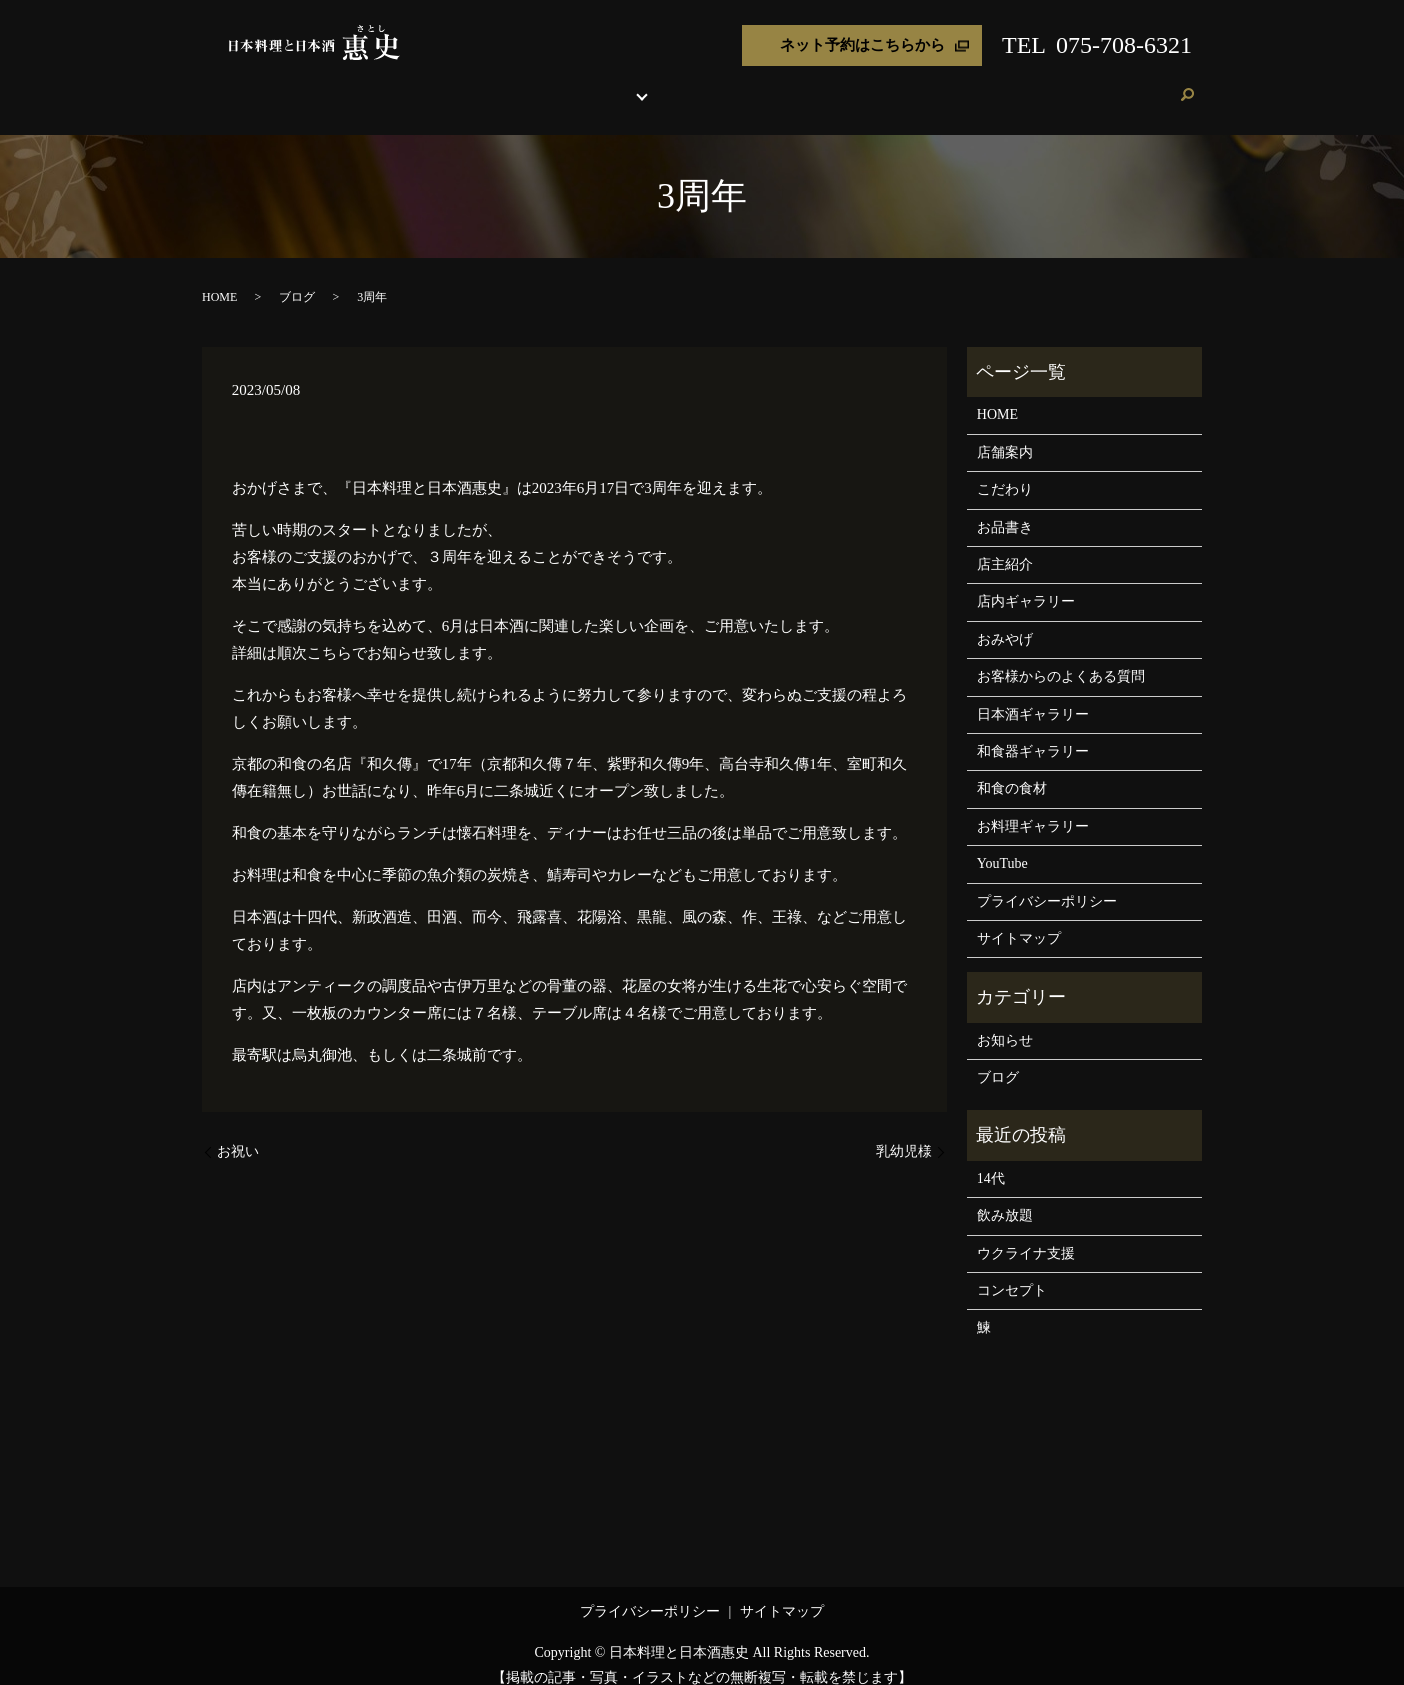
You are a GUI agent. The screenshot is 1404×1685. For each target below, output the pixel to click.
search (1187, 86)
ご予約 (1147, 84)
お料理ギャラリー (1033, 807)
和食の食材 (1012, 769)
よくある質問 (947, 84)
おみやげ (868, 84)
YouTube (1002, 844)
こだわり (552, 84)
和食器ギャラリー (1033, 732)
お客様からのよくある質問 (1061, 657)
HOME (430, 84)
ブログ (1096, 84)
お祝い (238, 1132)
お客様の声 (1032, 84)
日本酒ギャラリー (1033, 695)
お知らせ (1005, 1021)
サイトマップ (1019, 919)
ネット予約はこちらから (862, 45)
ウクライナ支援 (1026, 1234)
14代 (991, 1159)
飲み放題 (1005, 1196)
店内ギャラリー (1026, 582)
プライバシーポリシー (1047, 882)
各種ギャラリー (702, 84)
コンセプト (1012, 1271)
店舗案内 (488, 84)
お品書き (616, 84)
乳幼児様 (904, 1132)
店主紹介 (804, 84)
